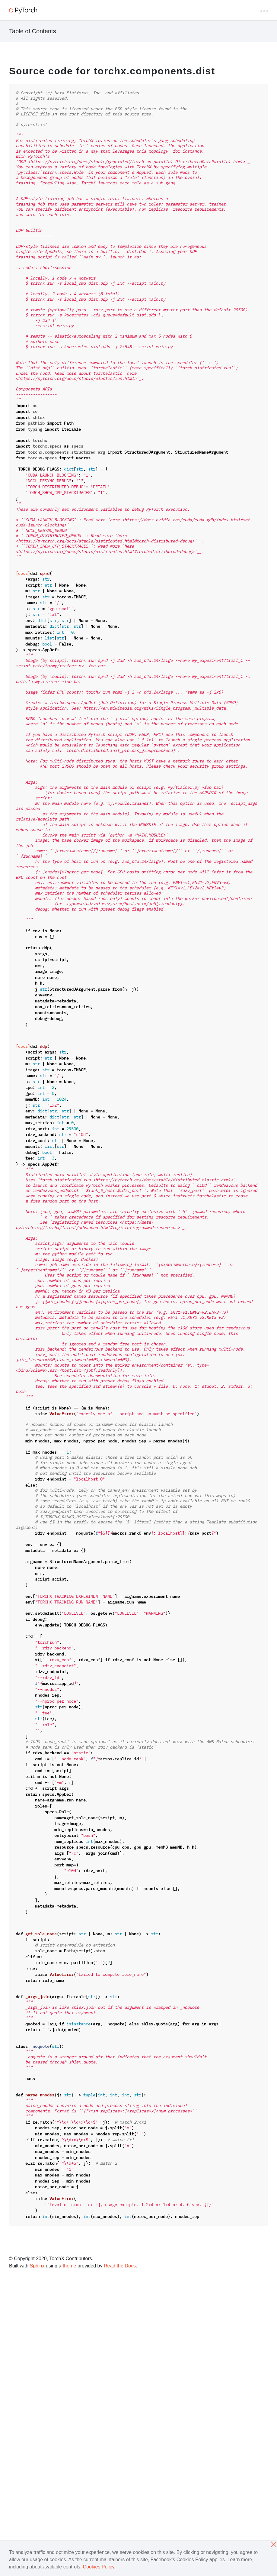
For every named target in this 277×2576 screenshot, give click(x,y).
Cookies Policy (98, 2566)
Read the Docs (120, 2265)
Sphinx (37, 2265)
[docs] (23, 573)
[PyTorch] (23, 10)
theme (69, 2265)
